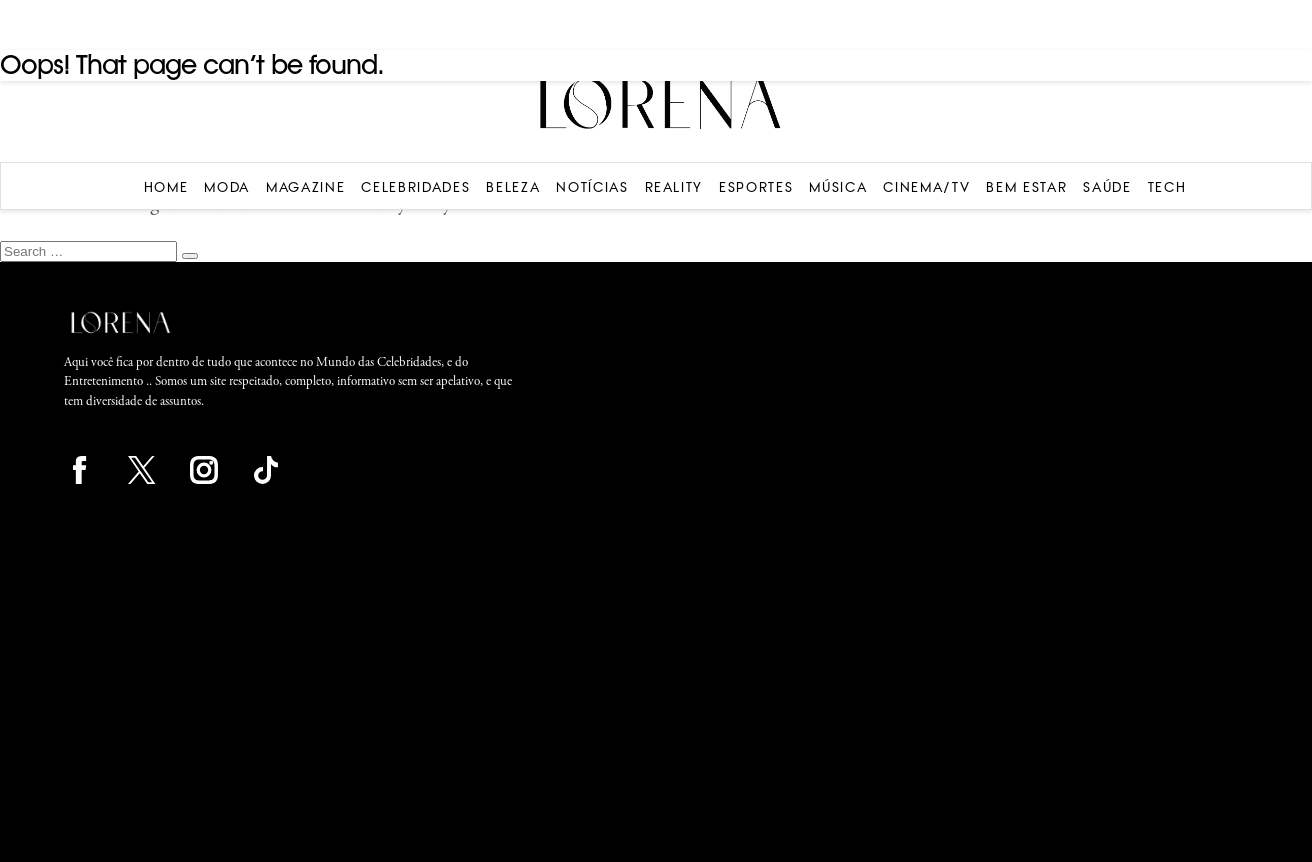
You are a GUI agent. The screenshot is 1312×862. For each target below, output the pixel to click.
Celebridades (415, 187)
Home (166, 187)
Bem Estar (1026, 187)
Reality (674, 187)
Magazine (305, 187)
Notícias (592, 187)
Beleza (513, 187)
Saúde (1107, 187)
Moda (227, 187)
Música (838, 187)
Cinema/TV (926, 187)
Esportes (756, 187)
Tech (1167, 187)
